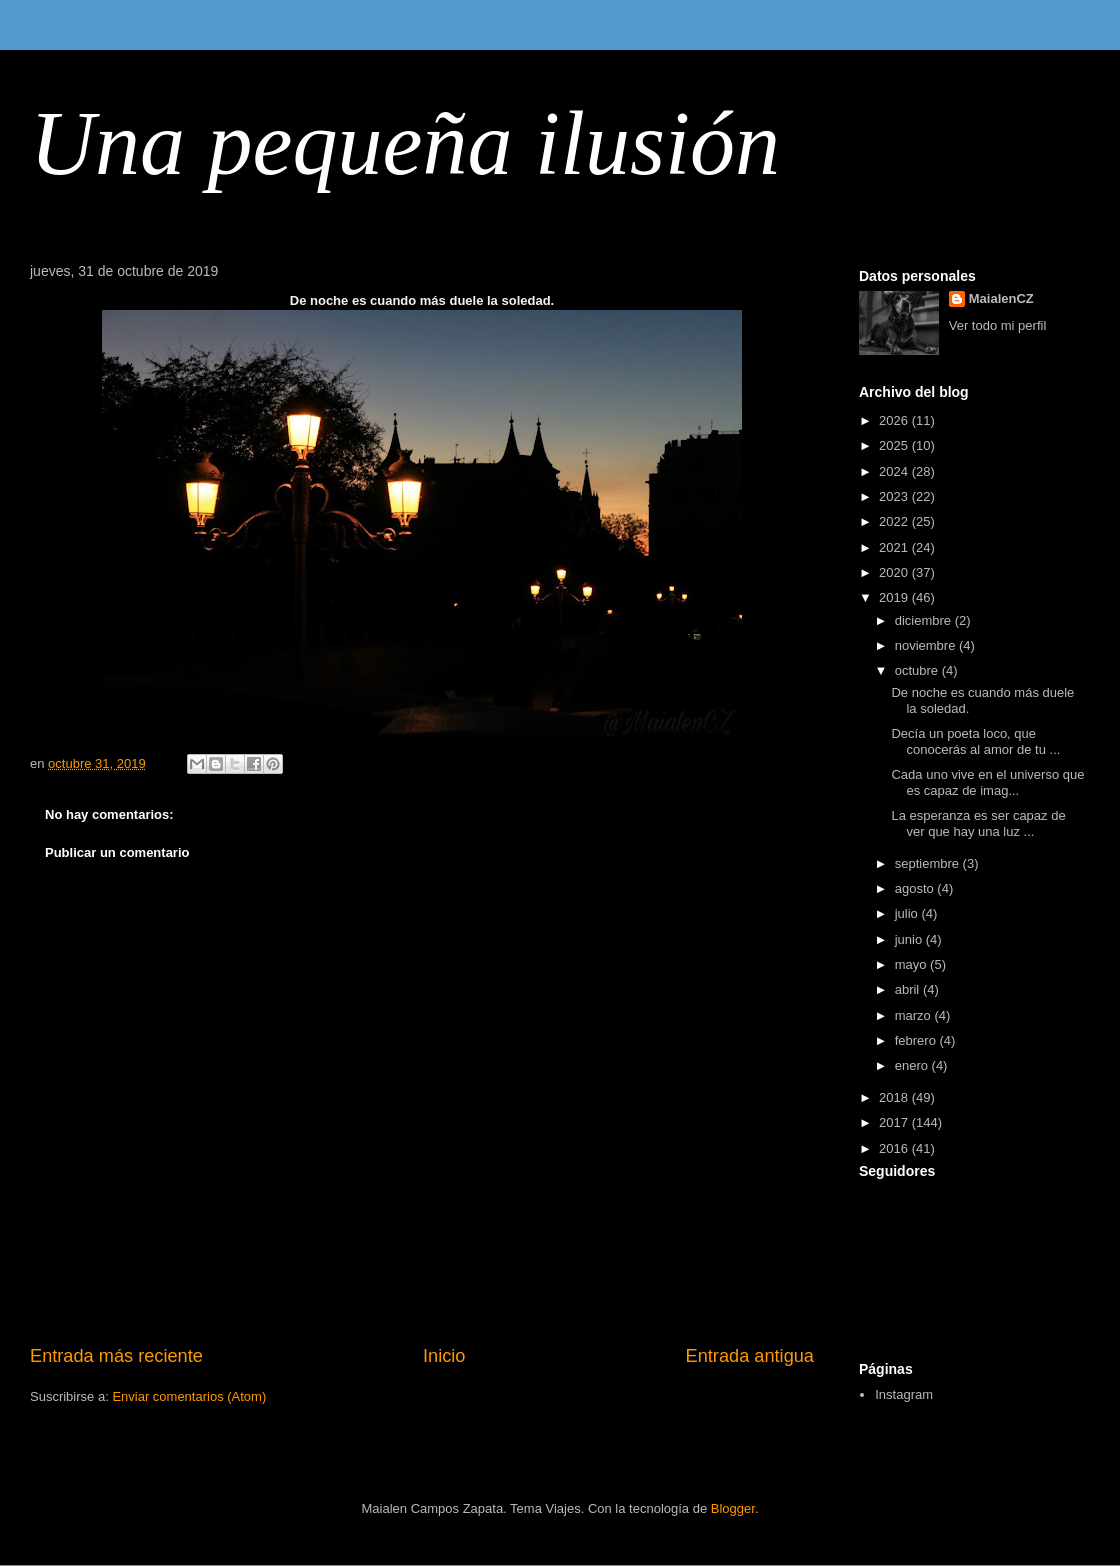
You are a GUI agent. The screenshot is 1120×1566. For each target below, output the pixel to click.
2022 (895, 521)
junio (910, 939)
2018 (895, 1097)
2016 (895, 1148)
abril (909, 989)
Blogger (733, 1508)
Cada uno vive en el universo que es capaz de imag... (987, 782)
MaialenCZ (1001, 298)
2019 (895, 597)
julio (908, 913)
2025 (895, 445)
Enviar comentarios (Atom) (189, 1396)
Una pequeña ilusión (405, 143)
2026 (895, 420)
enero (913, 1065)
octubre (918, 670)
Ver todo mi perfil (998, 325)
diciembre (925, 620)
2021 (895, 547)
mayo (912, 964)
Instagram (904, 1394)
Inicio (444, 1356)
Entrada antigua (750, 1356)
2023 (895, 496)
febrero (917, 1040)
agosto (916, 888)
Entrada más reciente (116, 1356)
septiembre (929, 863)
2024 (895, 471)
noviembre (927, 645)
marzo (915, 1015)
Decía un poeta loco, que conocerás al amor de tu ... (975, 741)
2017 (895, 1122)
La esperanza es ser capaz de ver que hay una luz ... (978, 823)
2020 (895, 572)
